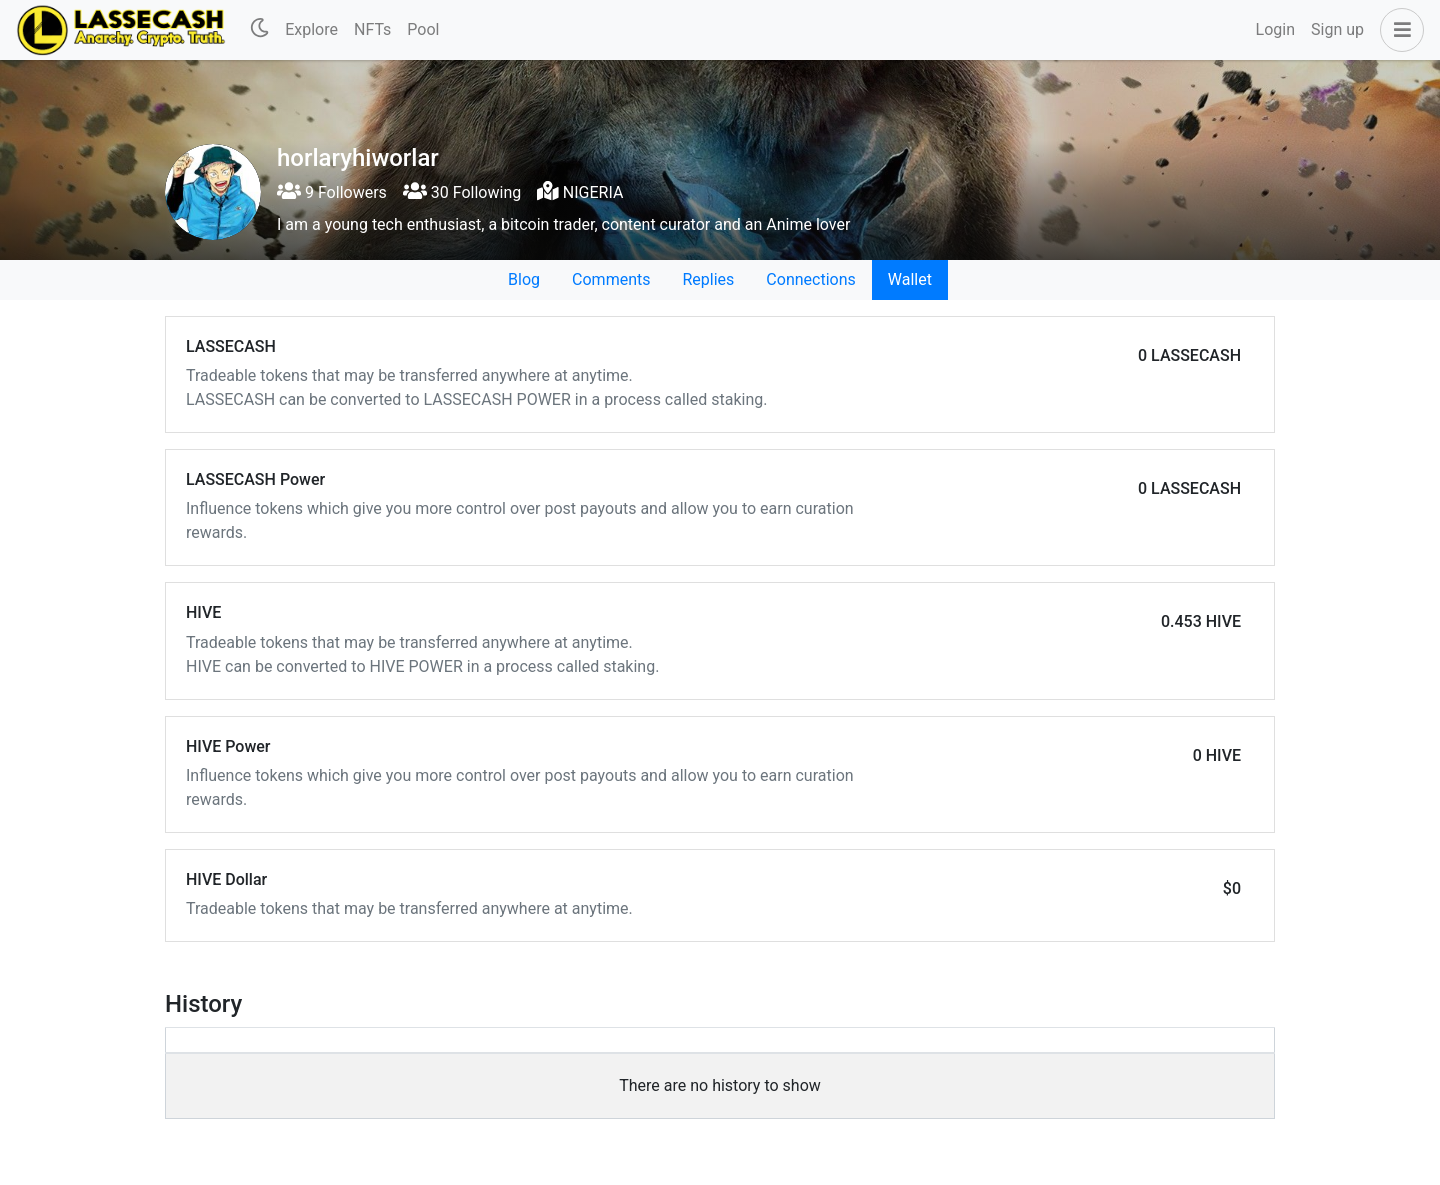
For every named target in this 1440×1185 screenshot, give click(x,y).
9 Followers (332, 192)
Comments (611, 279)
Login (1275, 29)
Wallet (910, 279)
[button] (1398, 30)
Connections (810, 279)
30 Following (462, 192)
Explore (311, 29)
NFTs (372, 29)
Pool (423, 29)
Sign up (1337, 29)
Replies (708, 279)
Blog (524, 279)
